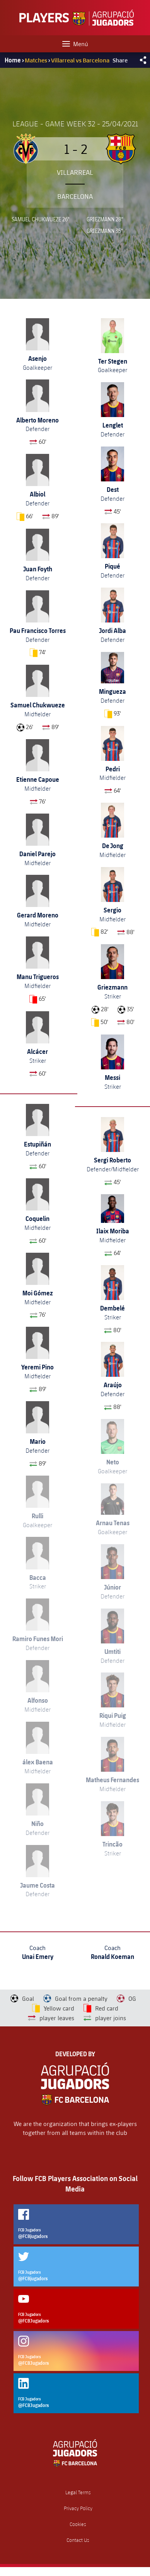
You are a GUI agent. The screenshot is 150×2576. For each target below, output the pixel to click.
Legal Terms (78, 2492)
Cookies (78, 2524)
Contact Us (77, 2540)
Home (13, 60)
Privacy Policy (78, 2508)
